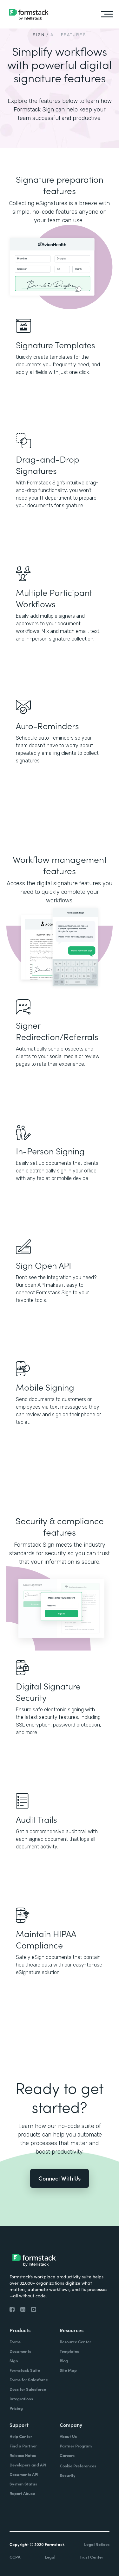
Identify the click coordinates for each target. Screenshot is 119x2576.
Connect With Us (59, 2178)
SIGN (39, 34)
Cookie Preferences (78, 2466)
